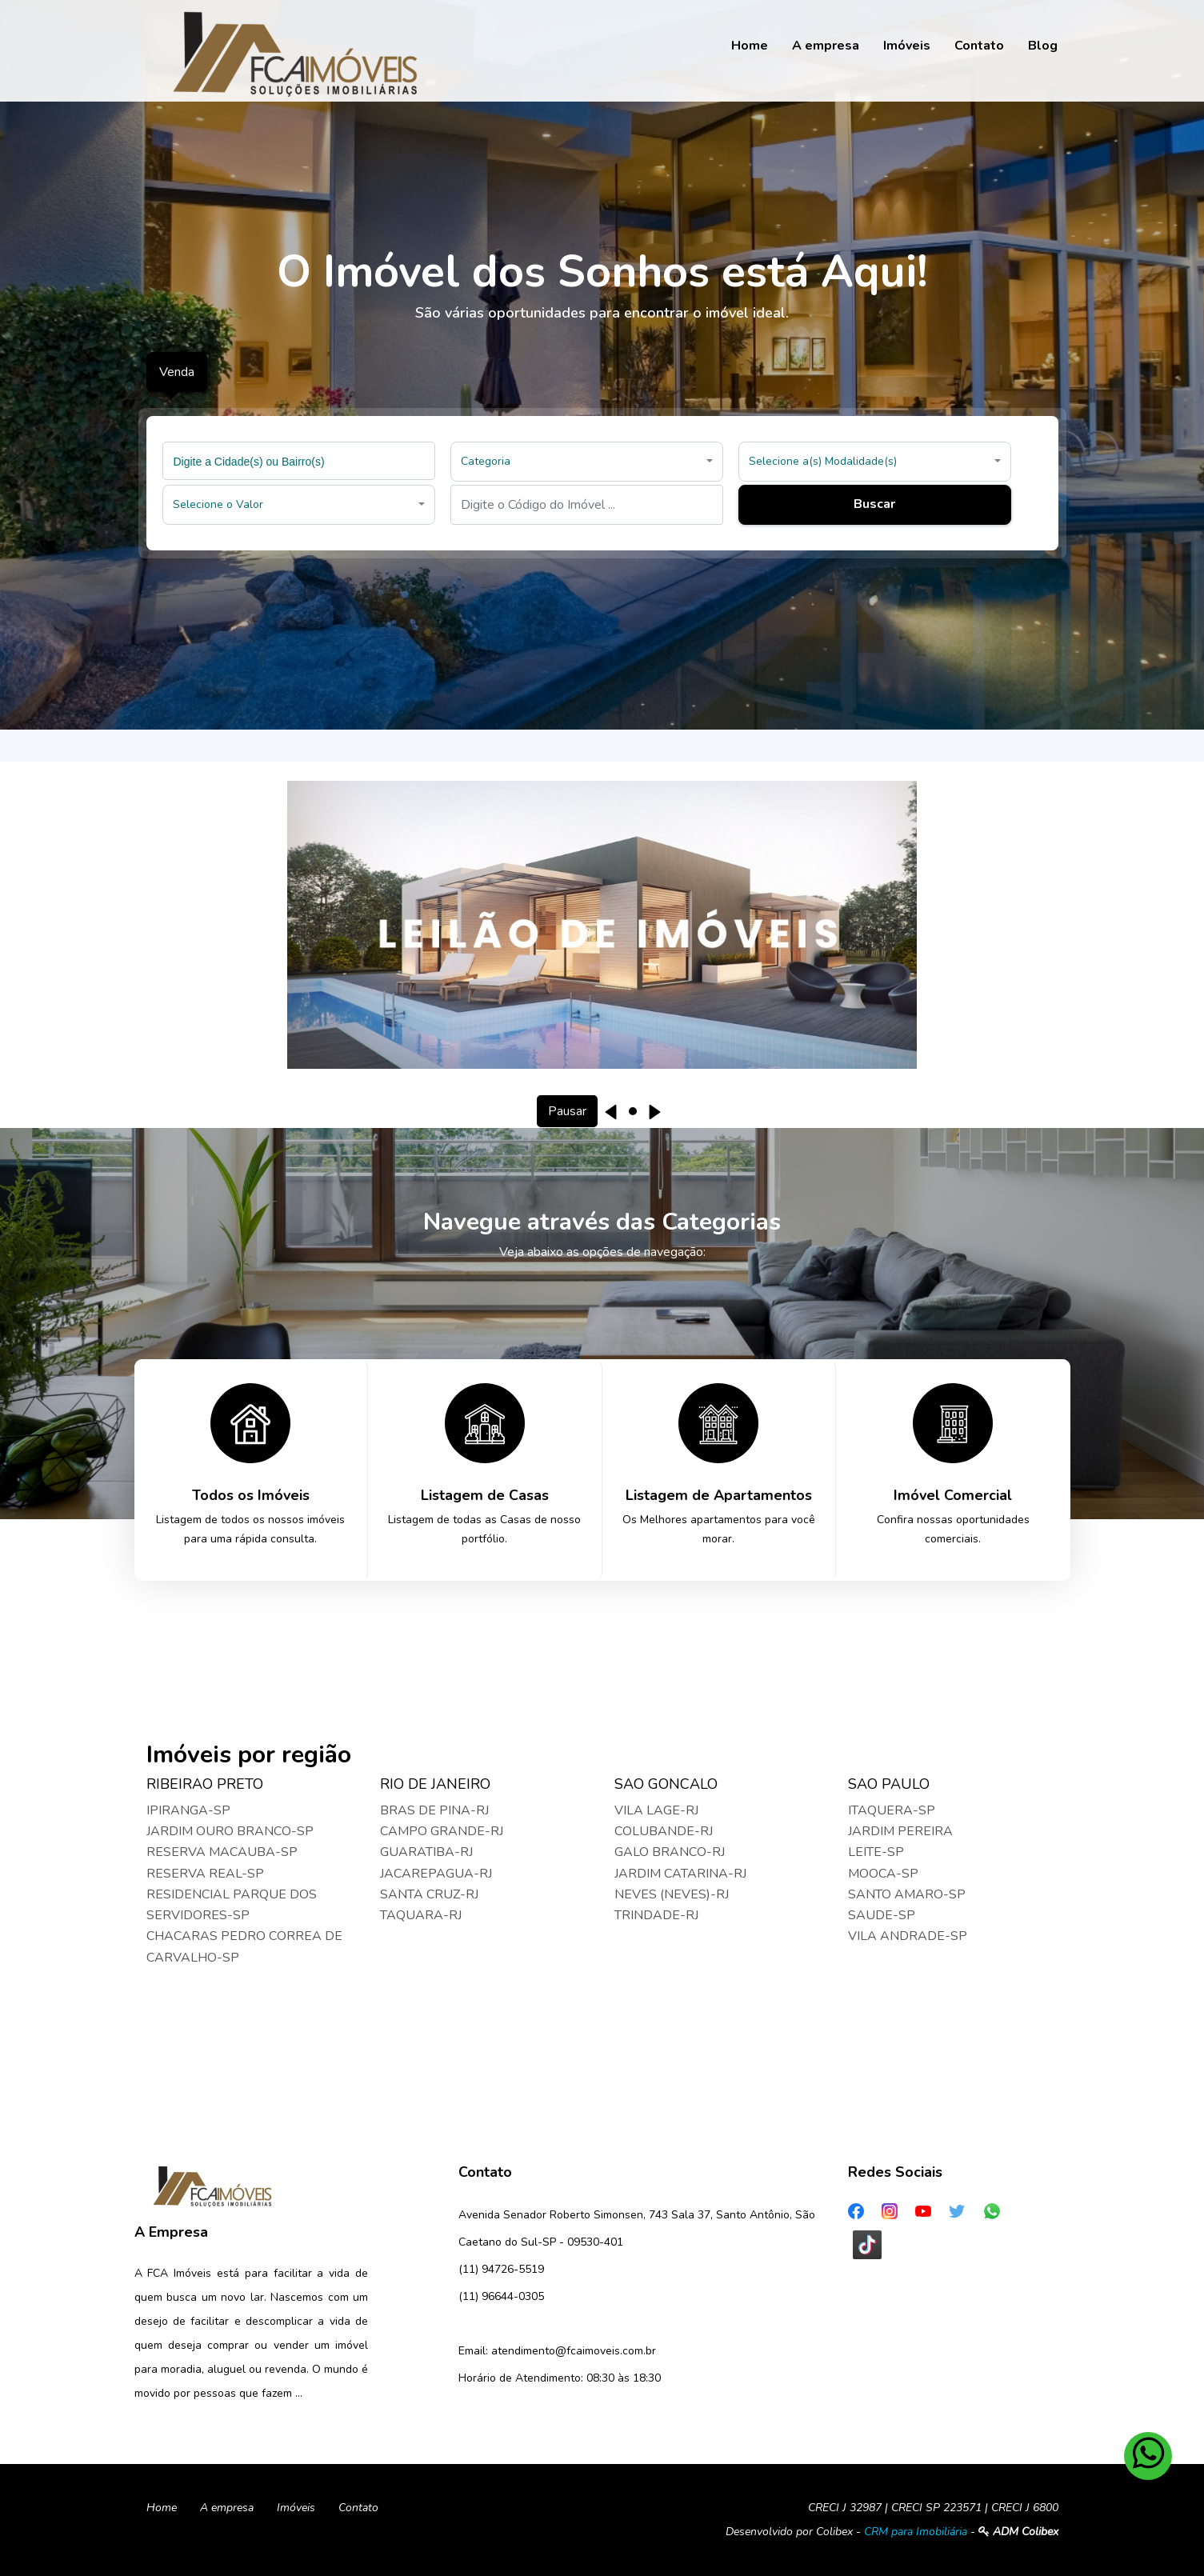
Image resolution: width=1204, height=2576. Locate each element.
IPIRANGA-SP (188, 1810)
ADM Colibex (1018, 2531)
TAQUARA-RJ (421, 1915)
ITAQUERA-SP (891, 1810)
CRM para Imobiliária (915, 2531)
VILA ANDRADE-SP (907, 1936)
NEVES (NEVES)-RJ (671, 1894)
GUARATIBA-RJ (426, 1852)
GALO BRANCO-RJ (669, 1852)
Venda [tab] (176, 372)
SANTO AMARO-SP (907, 1894)
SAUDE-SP (881, 1915)
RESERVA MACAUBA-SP (222, 1852)
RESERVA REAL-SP (205, 1873)
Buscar (874, 504)
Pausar (567, 1111)
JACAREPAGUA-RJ (436, 1873)
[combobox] (298, 461)
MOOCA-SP (883, 1873)
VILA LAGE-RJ (656, 1810)
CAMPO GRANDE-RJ (441, 1831)
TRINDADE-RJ (656, 1915)
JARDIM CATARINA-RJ (680, 1873)
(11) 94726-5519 (501, 2269)
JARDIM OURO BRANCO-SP (230, 1831)
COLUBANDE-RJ (663, 1831)
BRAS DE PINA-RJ (434, 1810)
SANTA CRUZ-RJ (429, 1894)
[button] (586, 462)
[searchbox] (300, 460)
